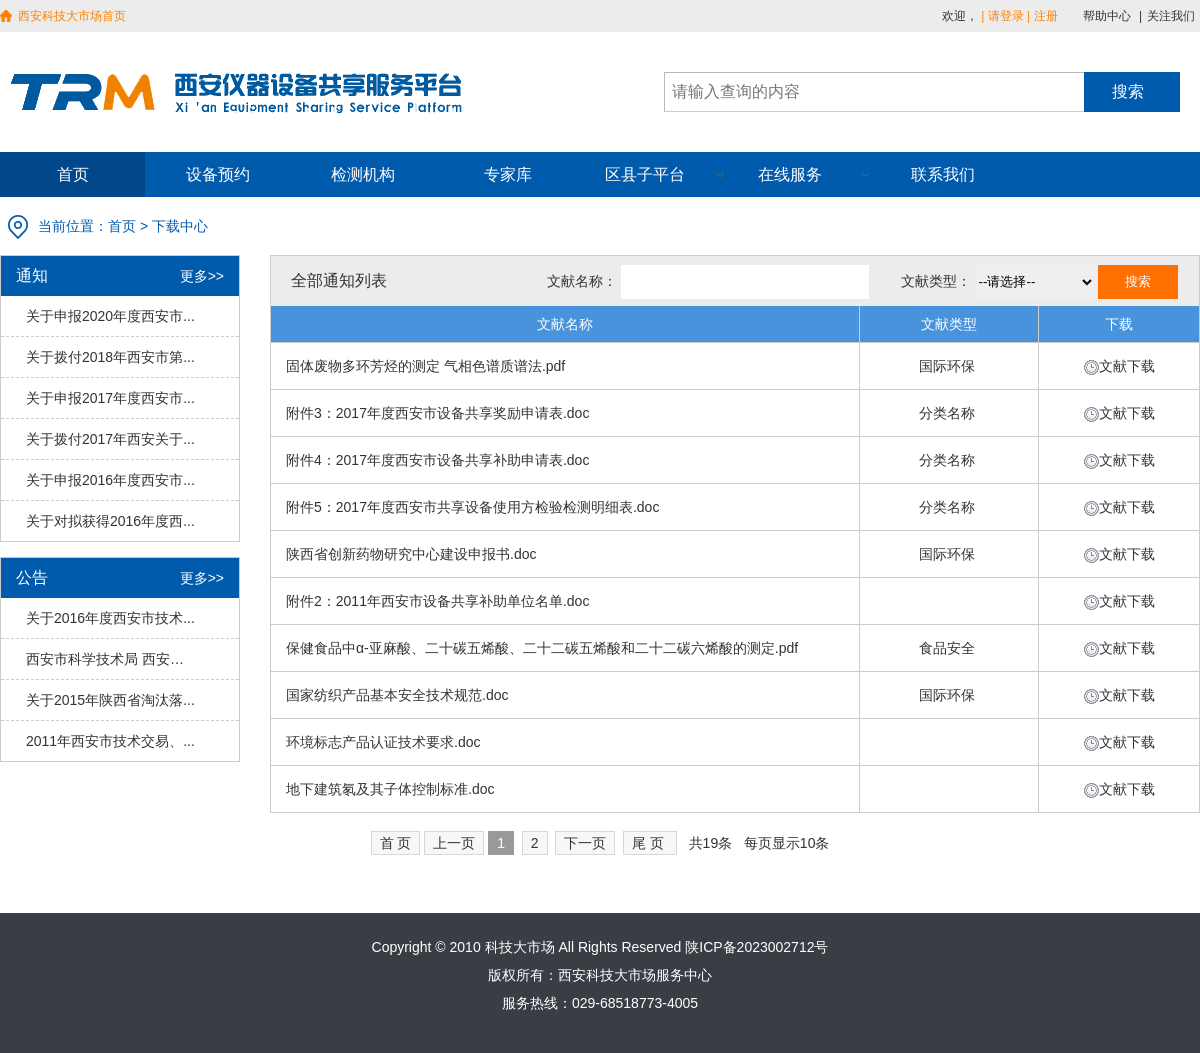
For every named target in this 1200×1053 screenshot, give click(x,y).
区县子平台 (645, 174)
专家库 (508, 174)
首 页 (396, 843)
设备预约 (218, 174)
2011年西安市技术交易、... (110, 741)
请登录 (1006, 16)
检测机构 (363, 174)
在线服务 (790, 174)
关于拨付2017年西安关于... (110, 439)
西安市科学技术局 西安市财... (111, 659)
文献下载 (1127, 366)
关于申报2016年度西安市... (110, 480)
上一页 (454, 843)
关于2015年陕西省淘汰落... (110, 700)
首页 (73, 174)
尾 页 (648, 843)
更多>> (202, 276)
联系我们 (943, 174)
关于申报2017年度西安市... (110, 398)
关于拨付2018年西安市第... (110, 357)
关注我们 (1171, 16)
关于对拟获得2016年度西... (110, 521)
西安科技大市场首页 (72, 16)
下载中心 (180, 226)
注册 (1046, 16)
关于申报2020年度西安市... (110, 316)
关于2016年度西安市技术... (110, 618)
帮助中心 (1107, 16)
